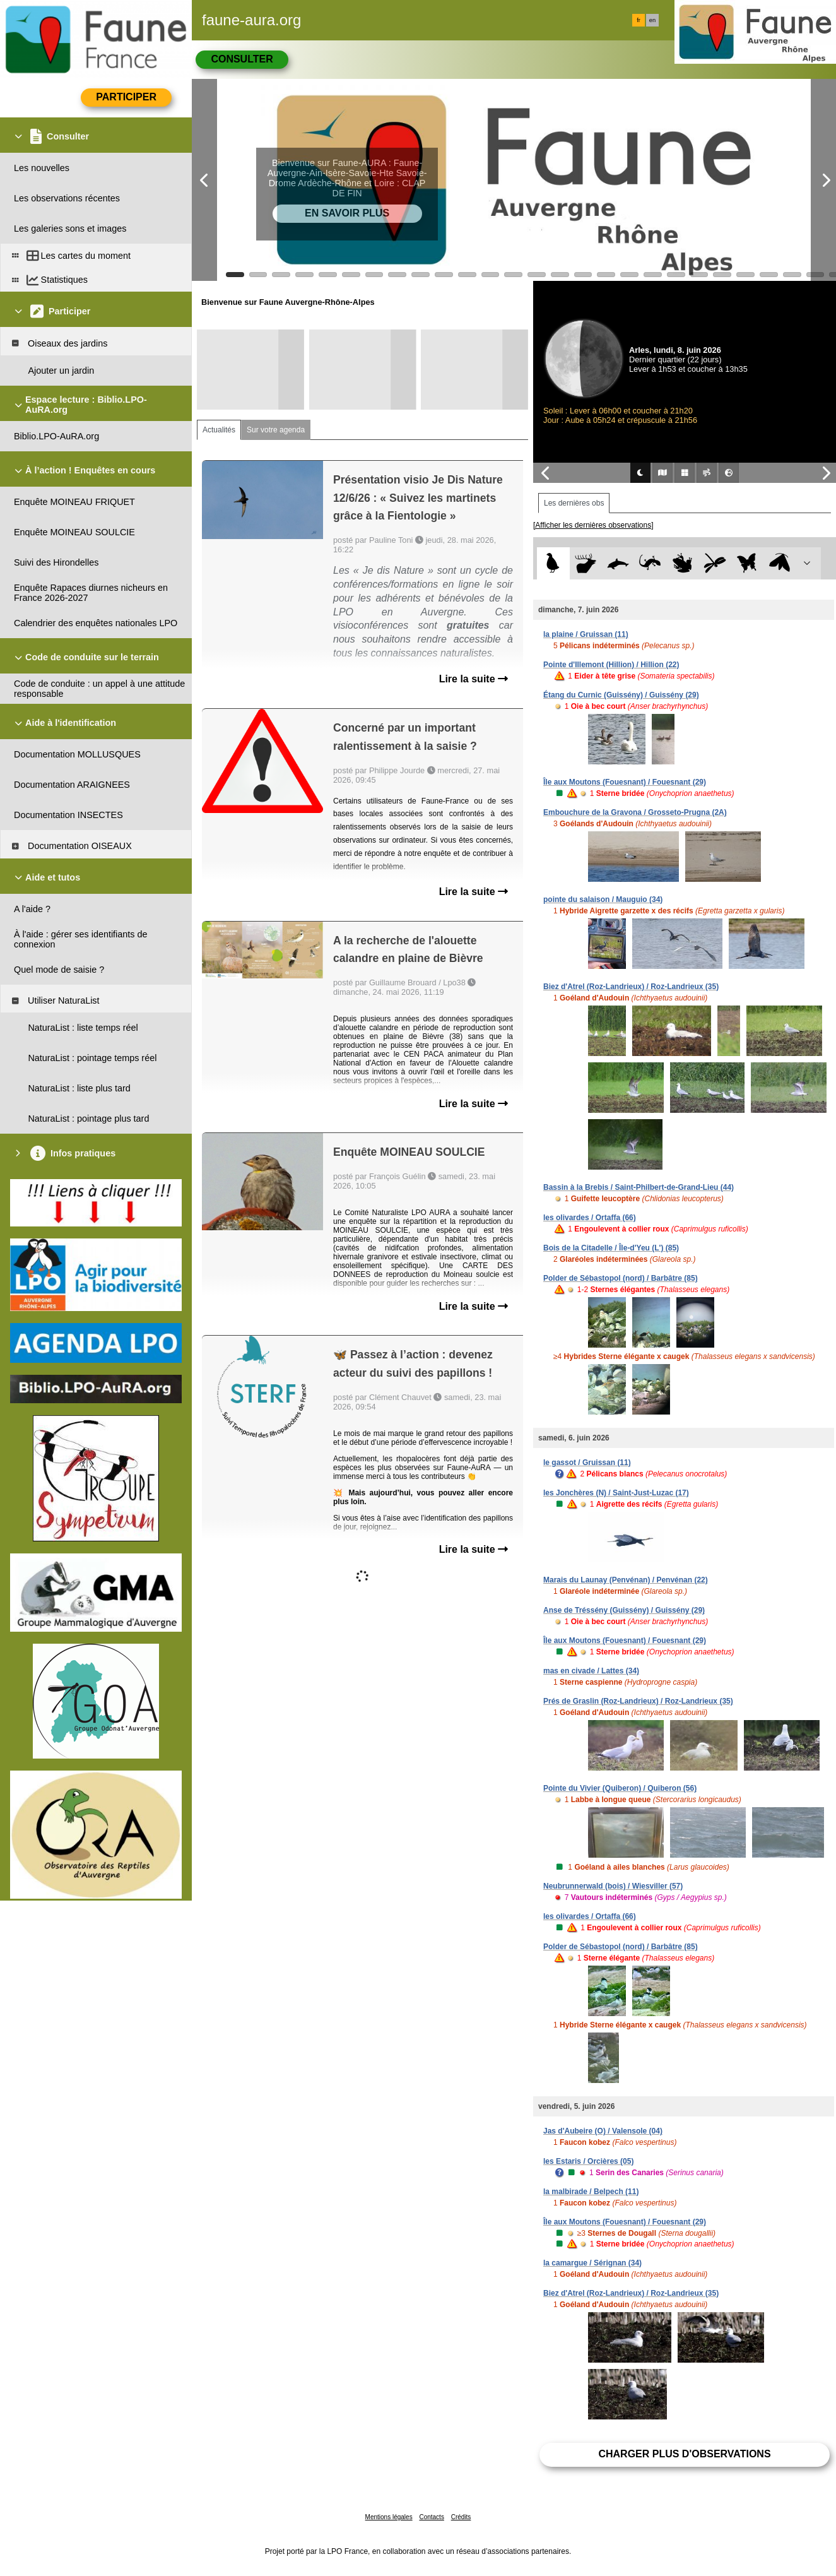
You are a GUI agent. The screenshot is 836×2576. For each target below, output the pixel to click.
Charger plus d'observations (684, 2453)
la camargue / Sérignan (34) (592, 2262)
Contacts (431, 2517)
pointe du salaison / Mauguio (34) (602, 899)
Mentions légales (389, 2517)
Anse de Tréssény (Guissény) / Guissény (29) (624, 1610)
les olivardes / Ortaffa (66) (589, 1217)
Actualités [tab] (219, 429)
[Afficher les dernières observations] (593, 525)
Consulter (242, 59)
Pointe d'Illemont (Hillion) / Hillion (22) (611, 664)
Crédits (461, 2517)
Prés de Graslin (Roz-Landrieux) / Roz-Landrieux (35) (638, 1701)
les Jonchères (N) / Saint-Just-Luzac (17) (616, 1492)
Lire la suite (473, 679)
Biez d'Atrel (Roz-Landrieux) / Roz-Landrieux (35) (631, 986)
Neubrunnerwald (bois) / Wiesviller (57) (613, 1886)
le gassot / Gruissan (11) (587, 1462)
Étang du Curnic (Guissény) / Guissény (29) (621, 695)
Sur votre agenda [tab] (276, 429)
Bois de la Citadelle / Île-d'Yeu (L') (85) (611, 1247)
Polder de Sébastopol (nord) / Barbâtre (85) (620, 1278)
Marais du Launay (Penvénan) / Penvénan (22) (625, 1580)
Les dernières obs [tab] (574, 503)
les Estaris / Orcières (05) (588, 2161)
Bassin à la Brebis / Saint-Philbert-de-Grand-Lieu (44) (638, 1187)
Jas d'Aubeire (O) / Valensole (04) (602, 2131)
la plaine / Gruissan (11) (585, 634)
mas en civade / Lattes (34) (591, 1670)
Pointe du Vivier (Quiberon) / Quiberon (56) (620, 1788)
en (652, 20)
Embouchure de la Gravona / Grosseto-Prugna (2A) (635, 812)
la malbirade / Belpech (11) (591, 2191)
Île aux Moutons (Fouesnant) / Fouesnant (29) (624, 782)
